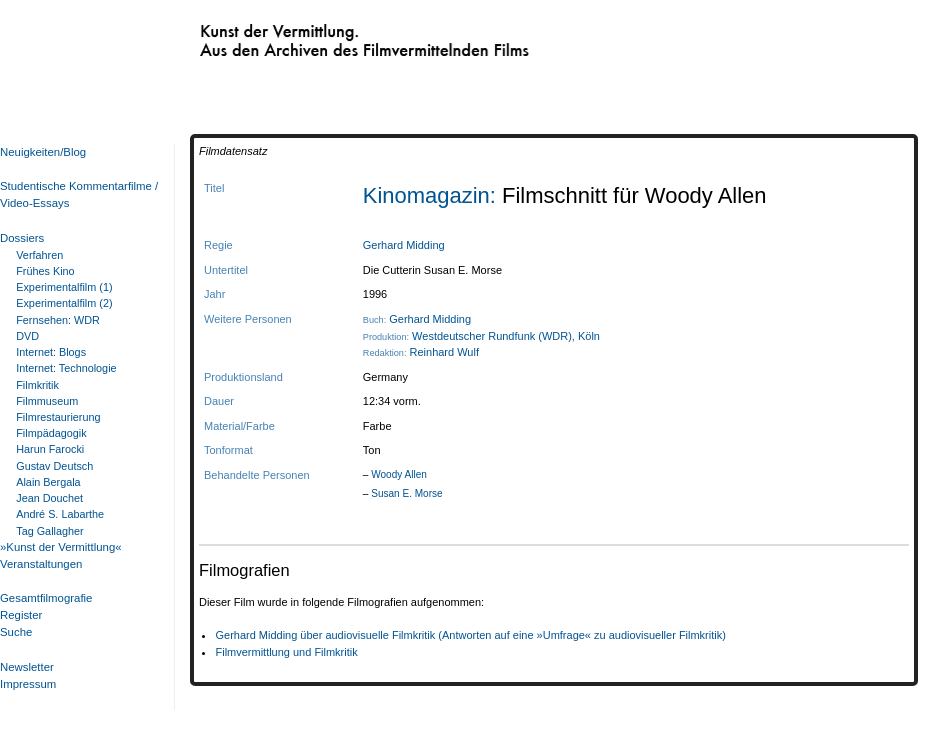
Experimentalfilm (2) (64, 303)
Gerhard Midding (404, 245)
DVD (27, 336)
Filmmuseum (47, 401)
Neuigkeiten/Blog (43, 152)
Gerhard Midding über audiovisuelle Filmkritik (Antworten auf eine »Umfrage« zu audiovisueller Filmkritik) (470, 635)
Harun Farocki (50, 449)
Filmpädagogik (51, 433)
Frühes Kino (45, 271)
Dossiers (22, 238)
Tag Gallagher (49, 531)
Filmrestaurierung (58, 417)
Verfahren (39, 255)
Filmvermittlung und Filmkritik (286, 652)
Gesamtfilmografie (46, 598)
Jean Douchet (49, 498)
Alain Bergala (48, 482)
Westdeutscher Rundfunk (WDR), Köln (506, 336)
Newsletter (27, 667)
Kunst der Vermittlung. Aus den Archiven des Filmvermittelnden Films (323, 36)
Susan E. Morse (406, 493)
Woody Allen (399, 474)
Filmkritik (37, 385)
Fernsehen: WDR (58, 320)
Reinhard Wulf (444, 352)
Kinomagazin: (432, 195)
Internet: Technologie (66, 368)
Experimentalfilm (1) (64, 287)
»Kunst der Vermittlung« (61, 547)
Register (21, 615)
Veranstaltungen (41, 564)
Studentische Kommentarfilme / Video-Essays (75, 194)
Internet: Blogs (51, 352)
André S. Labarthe (60, 514)
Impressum (28, 684)
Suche (16, 632)
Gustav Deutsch (54, 466)
